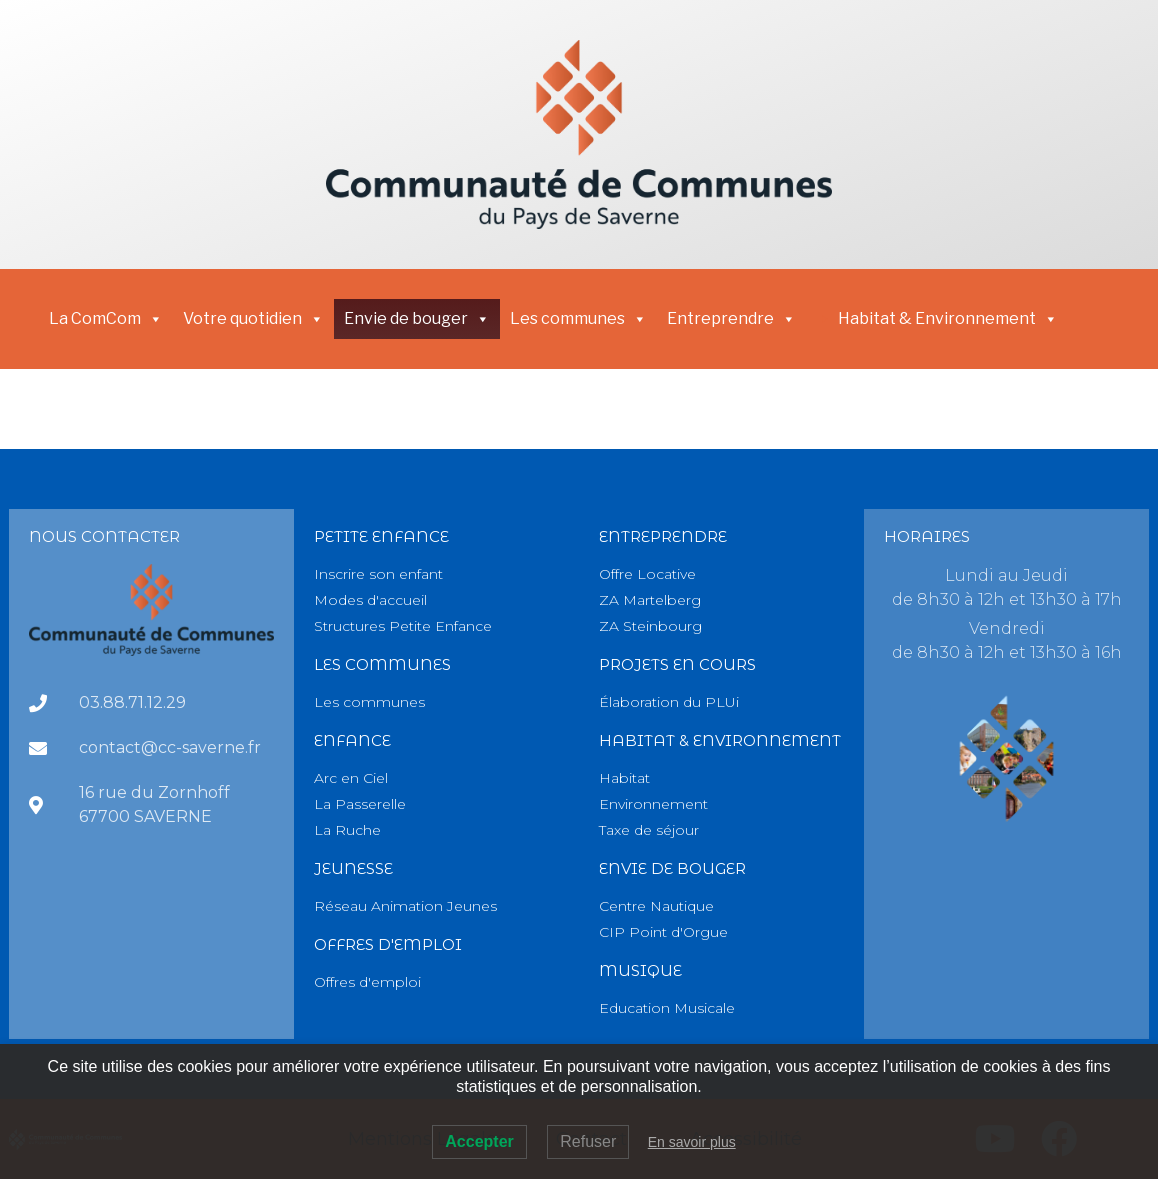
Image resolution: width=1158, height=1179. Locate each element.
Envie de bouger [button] (417, 319)
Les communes (578, 319)
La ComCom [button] (106, 319)
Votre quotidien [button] (253, 319)
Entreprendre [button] (731, 319)
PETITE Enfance (381, 536)
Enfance (352, 740)
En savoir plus (692, 1142)
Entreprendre (663, 536)
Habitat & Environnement (948, 319)
